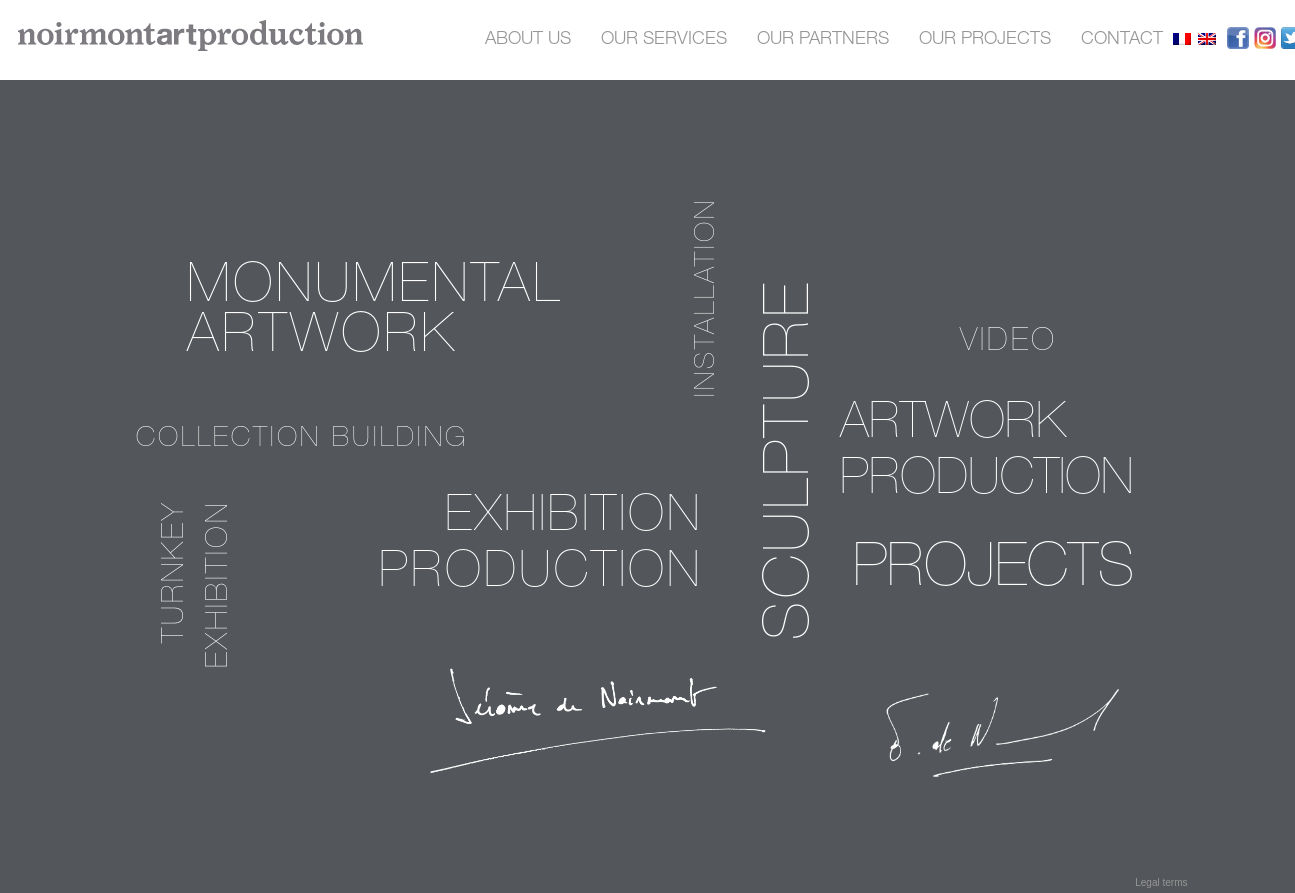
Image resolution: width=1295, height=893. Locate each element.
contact (1122, 40)
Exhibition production (540, 547)
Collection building (302, 440)
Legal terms (1161, 882)
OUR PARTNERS (823, 40)
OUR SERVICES (664, 40)
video (1008, 343)
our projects (985, 40)
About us (528, 40)
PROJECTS (994, 572)
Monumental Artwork (374, 314)
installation (708, 297)
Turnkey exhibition (199, 584)
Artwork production (986, 454)
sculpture (794, 460)
